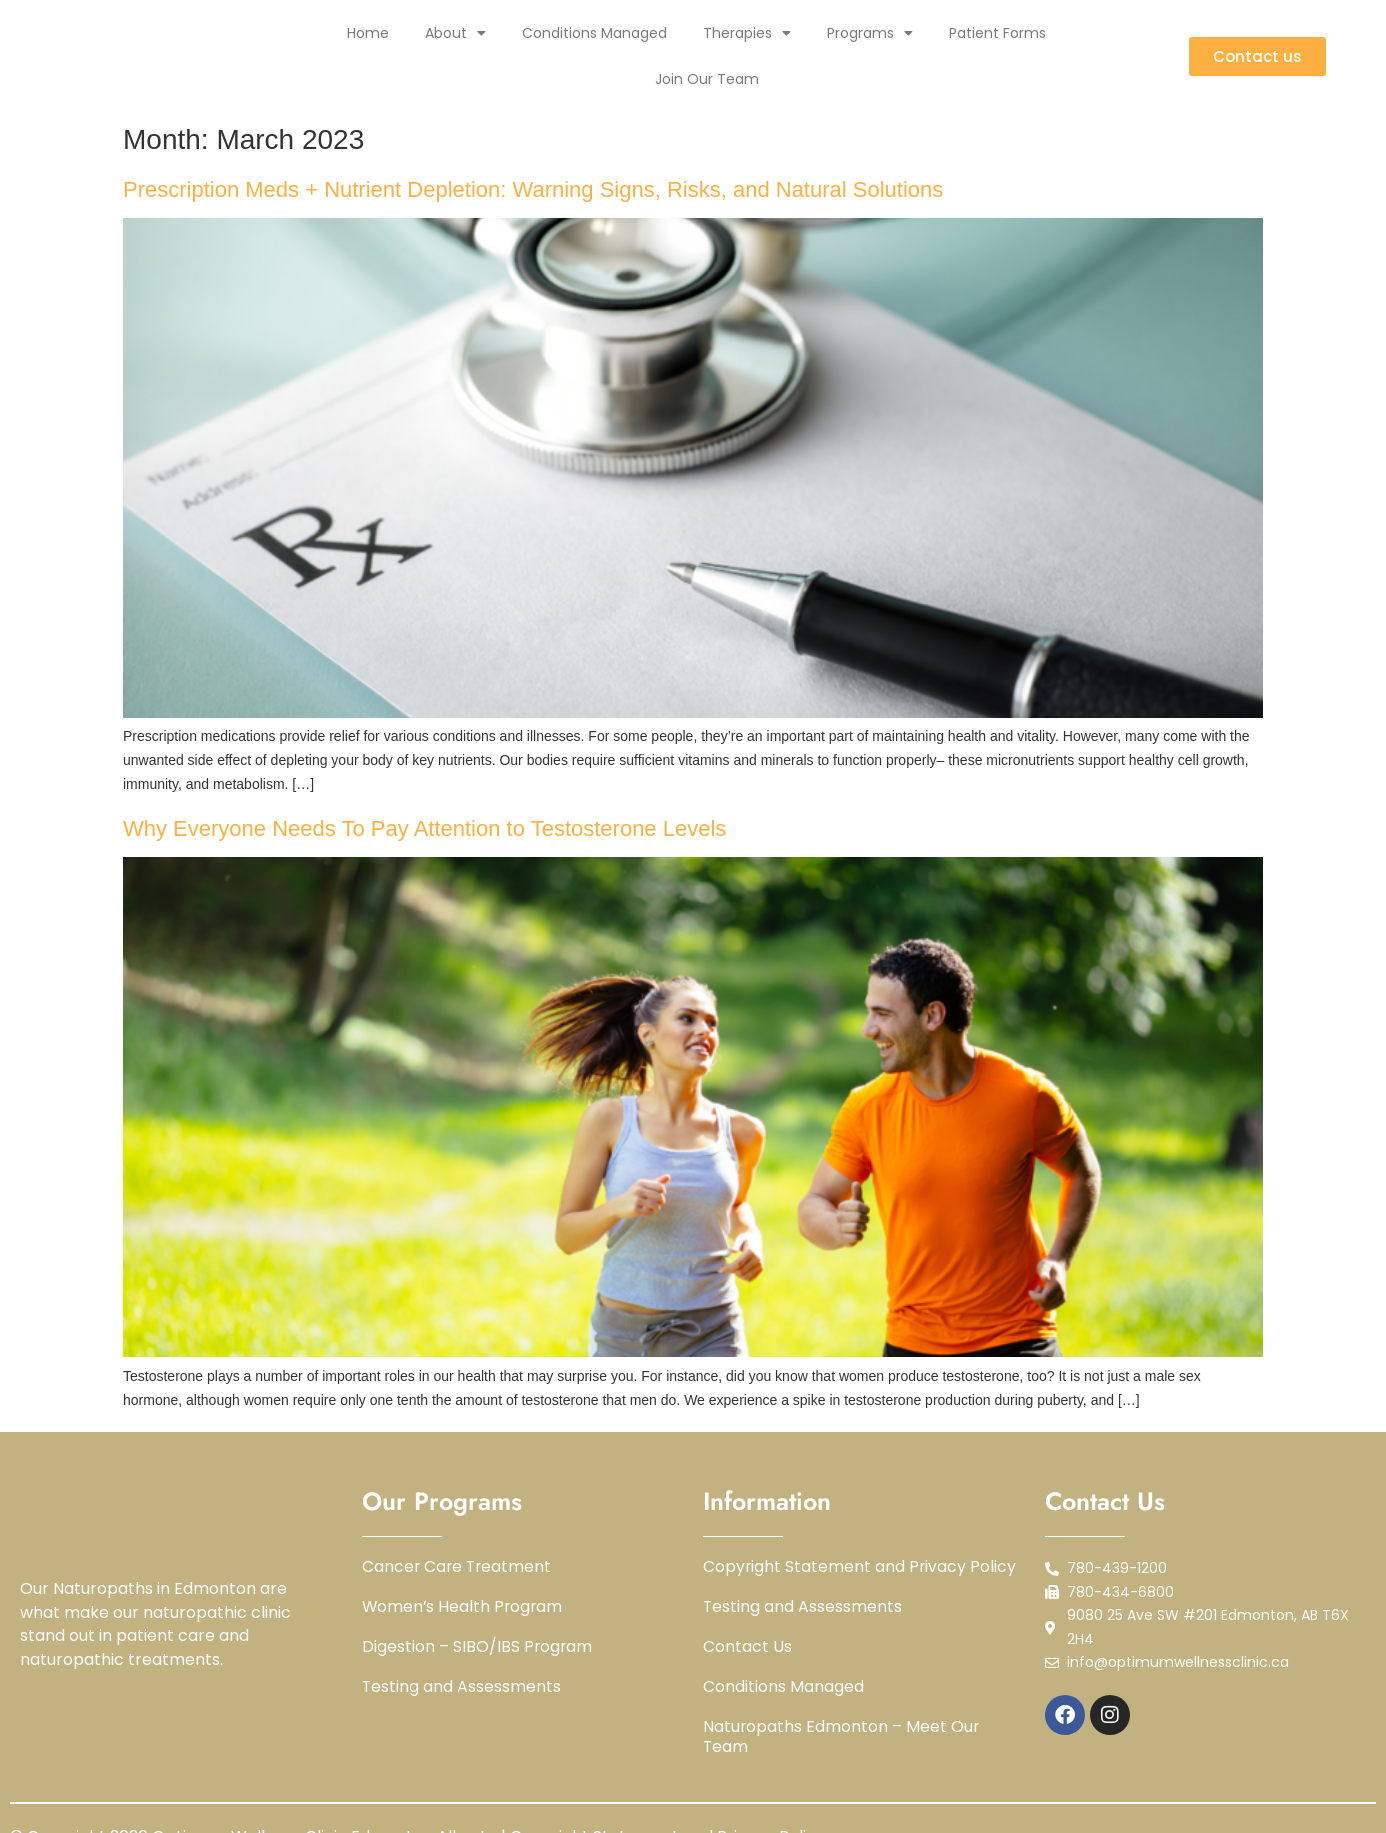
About (455, 33)
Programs (870, 33)
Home (368, 33)
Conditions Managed (594, 33)
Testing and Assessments (462, 1687)
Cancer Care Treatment (458, 1567)
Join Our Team (707, 79)
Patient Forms (997, 33)
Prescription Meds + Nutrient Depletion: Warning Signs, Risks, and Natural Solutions (533, 189)
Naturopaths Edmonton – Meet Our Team (842, 1737)
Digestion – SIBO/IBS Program (478, 1647)
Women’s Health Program (464, 1607)
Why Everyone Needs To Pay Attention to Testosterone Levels (424, 828)
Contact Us (747, 1647)
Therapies (747, 33)
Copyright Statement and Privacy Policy (860, 1567)
